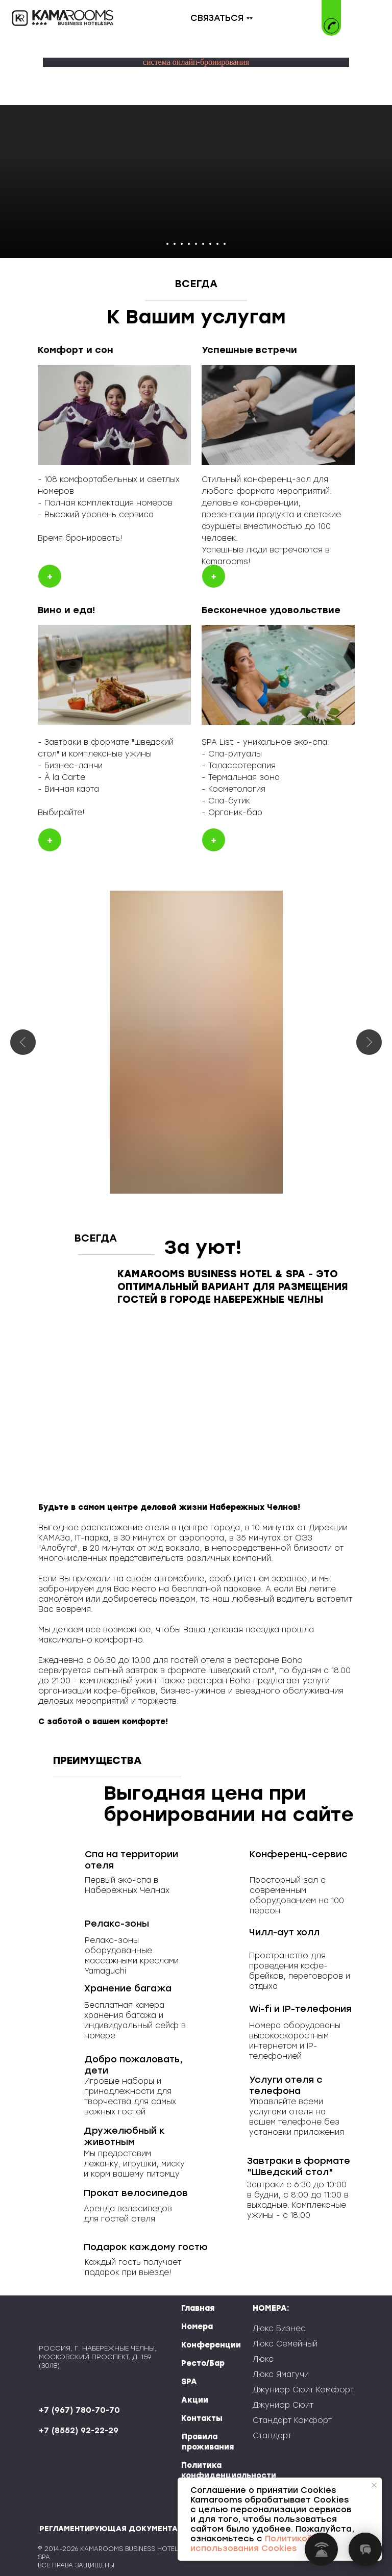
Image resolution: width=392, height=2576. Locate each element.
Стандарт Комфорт (292, 2420)
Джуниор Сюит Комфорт (303, 2389)
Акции (194, 2400)
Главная (197, 2308)
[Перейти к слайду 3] (182, 244)
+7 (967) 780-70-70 (79, 2410)
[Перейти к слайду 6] (203, 244)
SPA (189, 2381)
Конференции (211, 2345)
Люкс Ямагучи (281, 2374)
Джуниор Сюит (283, 2405)
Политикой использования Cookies (251, 2543)
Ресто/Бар (203, 2363)
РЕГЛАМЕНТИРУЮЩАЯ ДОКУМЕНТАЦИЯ (116, 2528)
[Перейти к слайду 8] (217, 244)
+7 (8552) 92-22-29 (78, 2430)
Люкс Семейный (285, 2343)
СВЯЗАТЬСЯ (216, 18)
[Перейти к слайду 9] (225, 244)
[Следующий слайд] (369, 1042)
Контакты (202, 2418)
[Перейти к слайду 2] (175, 244)
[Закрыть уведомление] (374, 2485)
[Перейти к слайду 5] (196, 244)
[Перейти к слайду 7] (210, 244)
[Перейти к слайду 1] (167, 244)
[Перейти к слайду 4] (189, 244)
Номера (197, 2326)
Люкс (263, 2359)
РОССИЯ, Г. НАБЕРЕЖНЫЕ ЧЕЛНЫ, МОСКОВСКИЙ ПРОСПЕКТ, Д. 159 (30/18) (98, 2356)
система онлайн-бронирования (196, 62)
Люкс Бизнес (279, 2328)
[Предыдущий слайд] (23, 1042)
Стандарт (272, 2435)
